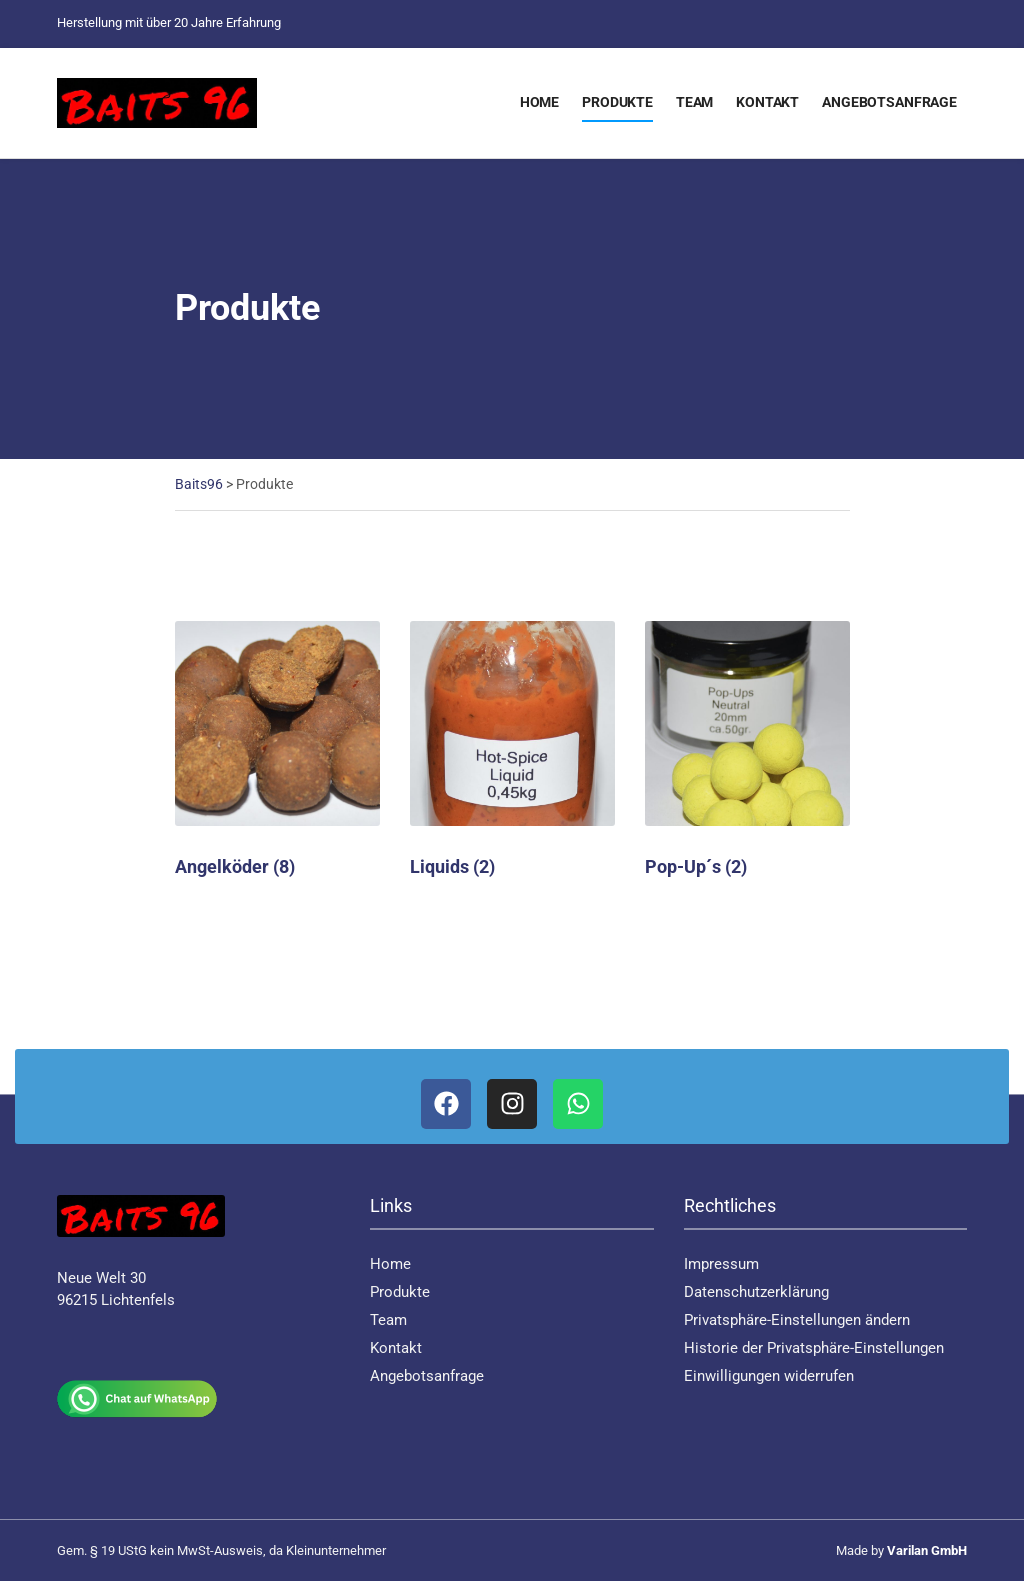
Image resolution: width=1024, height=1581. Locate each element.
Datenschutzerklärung (756, 1292)
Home (539, 102)
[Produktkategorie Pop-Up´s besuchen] (747, 750)
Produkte (617, 102)
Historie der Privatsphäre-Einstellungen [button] (814, 1348)
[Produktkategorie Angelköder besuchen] (277, 750)
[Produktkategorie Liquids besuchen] (512, 750)
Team (694, 102)
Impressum (721, 1264)
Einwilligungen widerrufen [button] (769, 1376)
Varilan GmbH (927, 1550)
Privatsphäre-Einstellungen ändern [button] (797, 1320)
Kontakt (767, 102)
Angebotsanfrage (889, 102)
